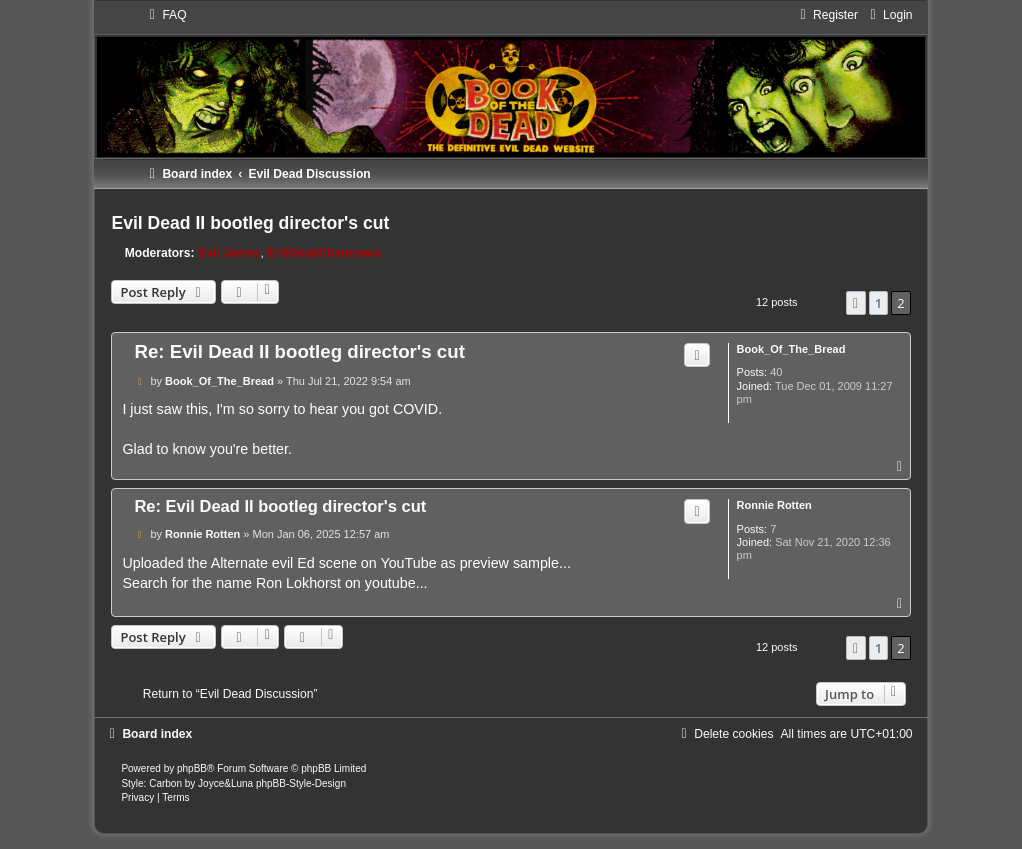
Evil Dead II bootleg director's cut (250, 223)
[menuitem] (165, 15)
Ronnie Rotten (774, 505)
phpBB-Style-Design (301, 783)
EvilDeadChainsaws (324, 253)
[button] (856, 303)
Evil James (229, 253)
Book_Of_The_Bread (791, 349)
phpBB (192, 768)
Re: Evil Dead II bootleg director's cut (299, 351)
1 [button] (878, 303)
